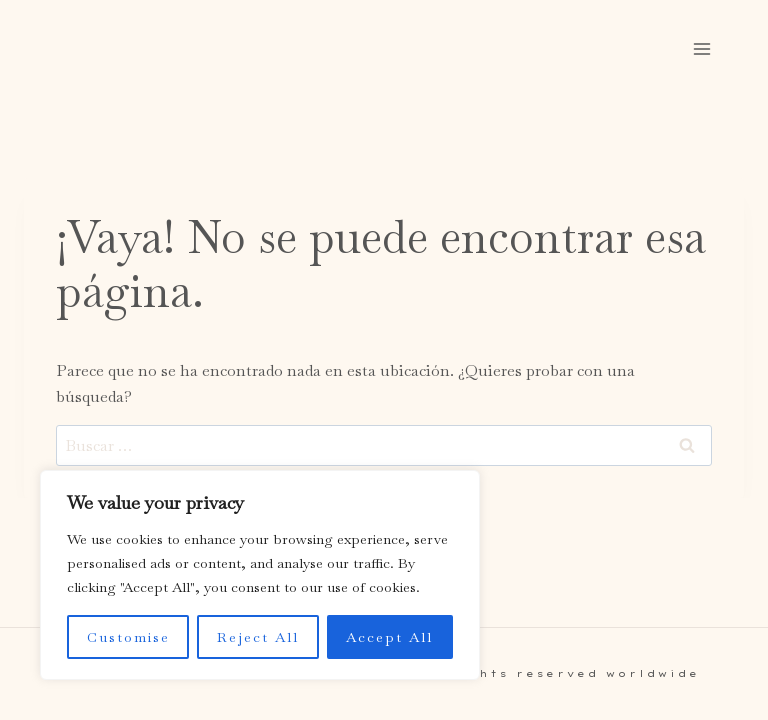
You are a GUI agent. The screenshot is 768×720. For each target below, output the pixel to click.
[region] (260, 575)
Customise (128, 637)
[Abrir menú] (701, 48)
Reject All (258, 637)
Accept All (389, 637)
